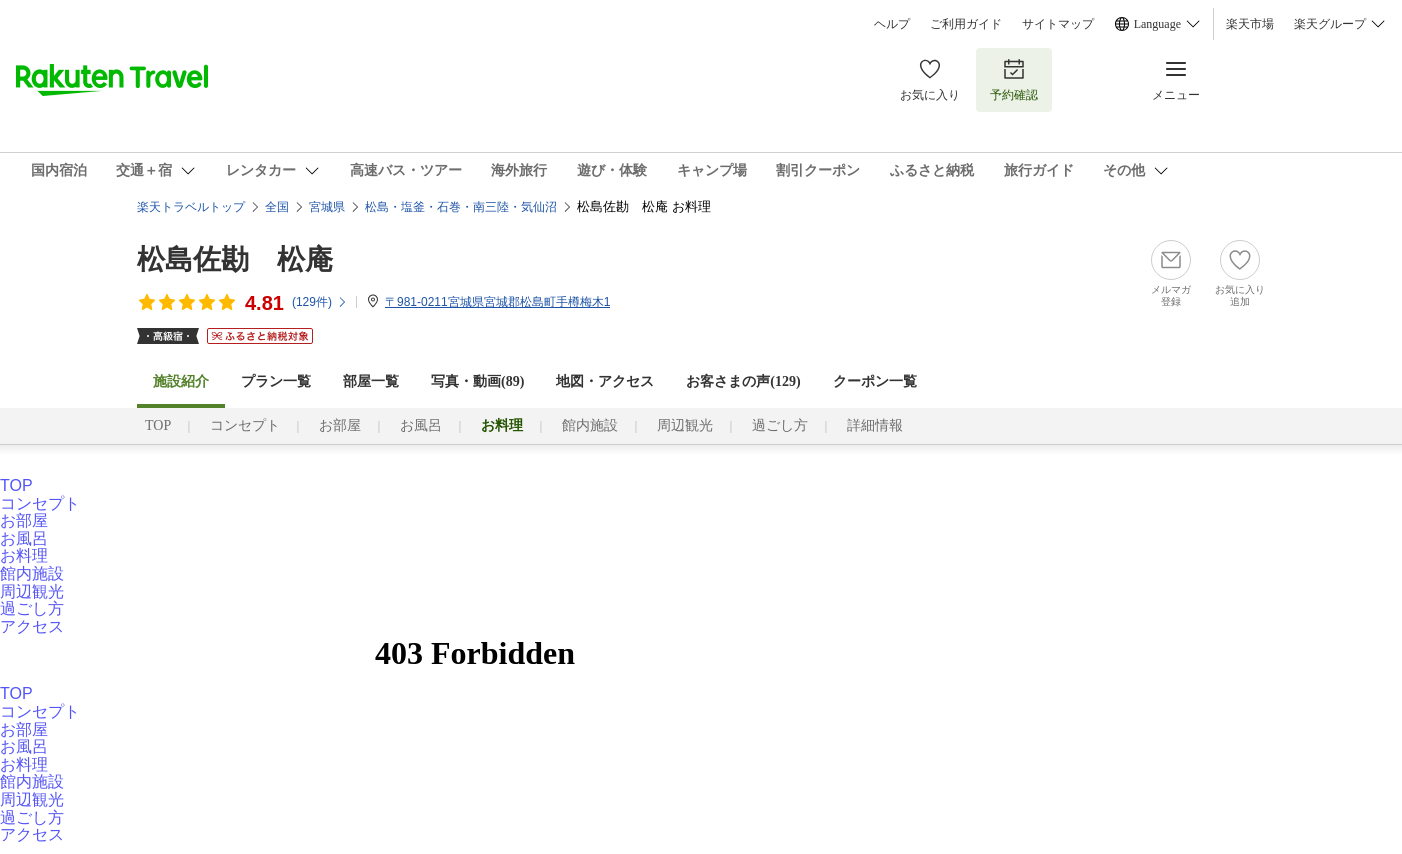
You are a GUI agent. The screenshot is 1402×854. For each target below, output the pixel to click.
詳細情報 (875, 425)
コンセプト (245, 425)
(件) (320, 302)
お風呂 (421, 425)
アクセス (32, 626)
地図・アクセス (605, 381)
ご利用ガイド (966, 24)
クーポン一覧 (875, 381)
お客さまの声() (743, 381)
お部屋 (340, 425)
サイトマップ (1058, 24)
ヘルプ (892, 24)
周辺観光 (685, 425)
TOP (158, 425)
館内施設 (590, 425)
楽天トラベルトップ (191, 207)
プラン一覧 (276, 381)
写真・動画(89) (477, 381)
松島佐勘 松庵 (235, 259)
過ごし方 (780, 425)
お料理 (24, 555)
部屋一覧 (371, 381)
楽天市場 (1250, 24)
